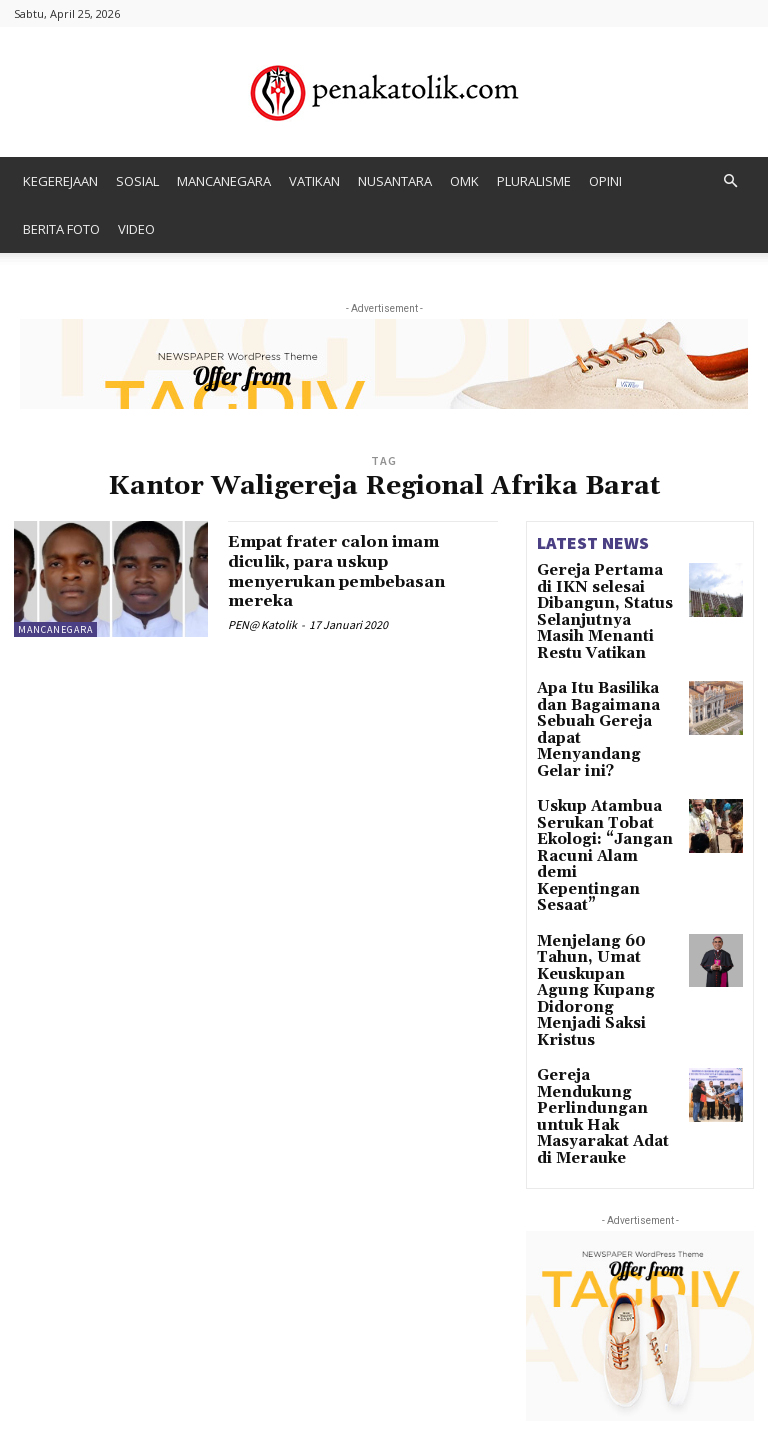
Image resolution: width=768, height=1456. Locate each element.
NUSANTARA (395, 181)
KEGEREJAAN (60, 181)
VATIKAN (314, 181)
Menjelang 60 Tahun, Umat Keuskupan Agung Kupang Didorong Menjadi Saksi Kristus (605, 859)
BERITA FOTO (61, 229)
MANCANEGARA (224, 181)
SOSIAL (137, 181)
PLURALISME (534, 181)
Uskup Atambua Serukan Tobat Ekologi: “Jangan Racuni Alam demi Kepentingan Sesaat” (604, 772)
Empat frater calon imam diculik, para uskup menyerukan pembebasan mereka (352, 571)
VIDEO (136, 229)
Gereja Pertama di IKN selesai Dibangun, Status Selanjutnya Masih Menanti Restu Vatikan (608, 598)
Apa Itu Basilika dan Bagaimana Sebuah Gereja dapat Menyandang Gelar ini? (602, 685)
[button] (730, 181)
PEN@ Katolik (262, 624)
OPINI (605, 181)
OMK (464, 181)
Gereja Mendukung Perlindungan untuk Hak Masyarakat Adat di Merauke (608, 939)
